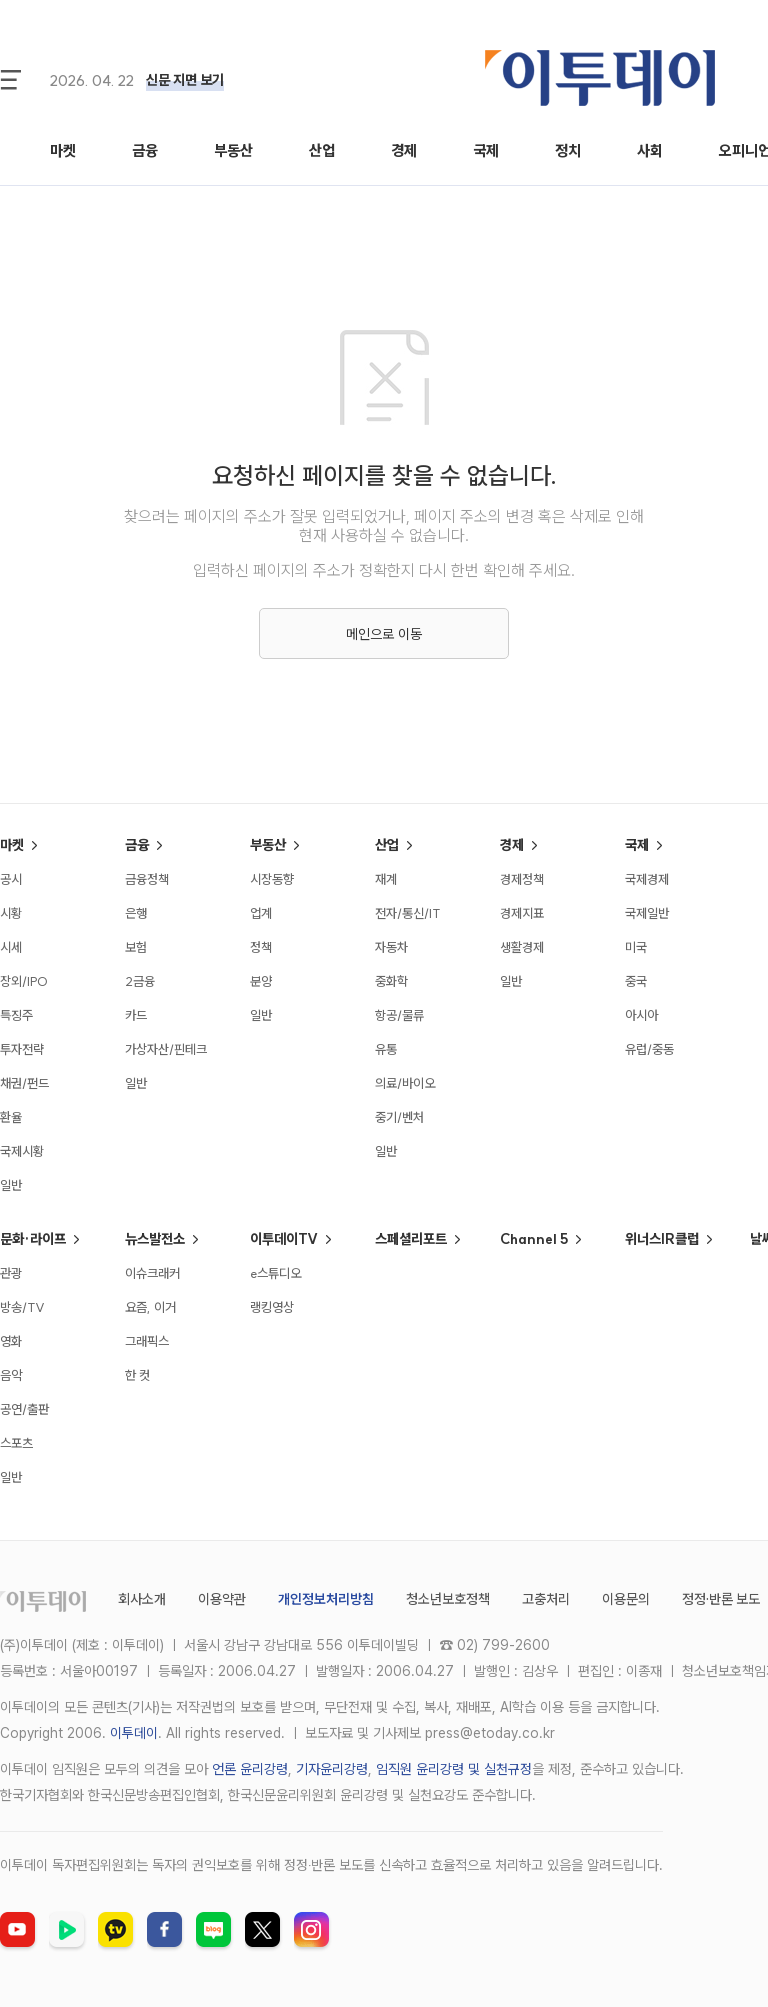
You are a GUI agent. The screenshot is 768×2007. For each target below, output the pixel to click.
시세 (11, 947)
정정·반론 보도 (721, 1599)
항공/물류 (399, 1015)
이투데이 (134, 1733)
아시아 (641, 1015)
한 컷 (137, 1375)
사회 (650, 150)
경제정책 (522, 879)
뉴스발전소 (155, 1239)
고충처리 (546, 1599)
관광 (11, 1273)
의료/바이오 (405, 1083)
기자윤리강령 (332, 1769)
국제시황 (22, 1151)
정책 (261, 947)
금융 (145, 150)
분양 (261, 981)
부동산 (233, 150)
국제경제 (647, 879)
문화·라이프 (33, 1239)
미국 (636, 947)
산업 (322, 150)
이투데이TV (284, 1239)
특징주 (16, 1015)
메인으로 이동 (384, 634)
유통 (386, 1049)
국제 (486, 150)
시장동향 (272, 879)
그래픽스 (147, 1341)
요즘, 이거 (150, 1307)
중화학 (391, 981)
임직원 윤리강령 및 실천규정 (454, 1769)
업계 (261, 913)
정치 (568, 150)
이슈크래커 (152, 1273)
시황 (11, 913)
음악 (11, 1375)
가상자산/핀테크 (166, 1049)
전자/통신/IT (408, 913)
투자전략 (22, 1049)
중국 (636, 981)
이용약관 (222, 1599)
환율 (11, 1117)
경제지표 (522, 913)
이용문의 (626, 1599)
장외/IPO (24, 981)
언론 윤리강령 (250, 1769)
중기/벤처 (399, 1117)
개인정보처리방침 (326, 1599)
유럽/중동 (649, 1049)
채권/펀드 (24, 1083)
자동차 (391, 947)
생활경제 (522, 947)
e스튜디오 (275, 1273)
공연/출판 (24, 1409)
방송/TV (22, 1307)
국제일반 (647, 913)
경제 (404, 150)
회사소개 (142, 1599)
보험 (136, 947)
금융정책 (147, 879)
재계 (386, 879)
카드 (136, 1015)
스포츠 (16, 1443)
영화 (11, 1341)
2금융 (140, 981)
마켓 (63, 150)
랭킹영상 (272, 1307)
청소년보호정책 (448, 1599)
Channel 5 (534, 1239)
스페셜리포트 (411, 1239)
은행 (136, 913)
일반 (11, 1185)
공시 (11, 879)
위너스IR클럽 (662, 1239)
